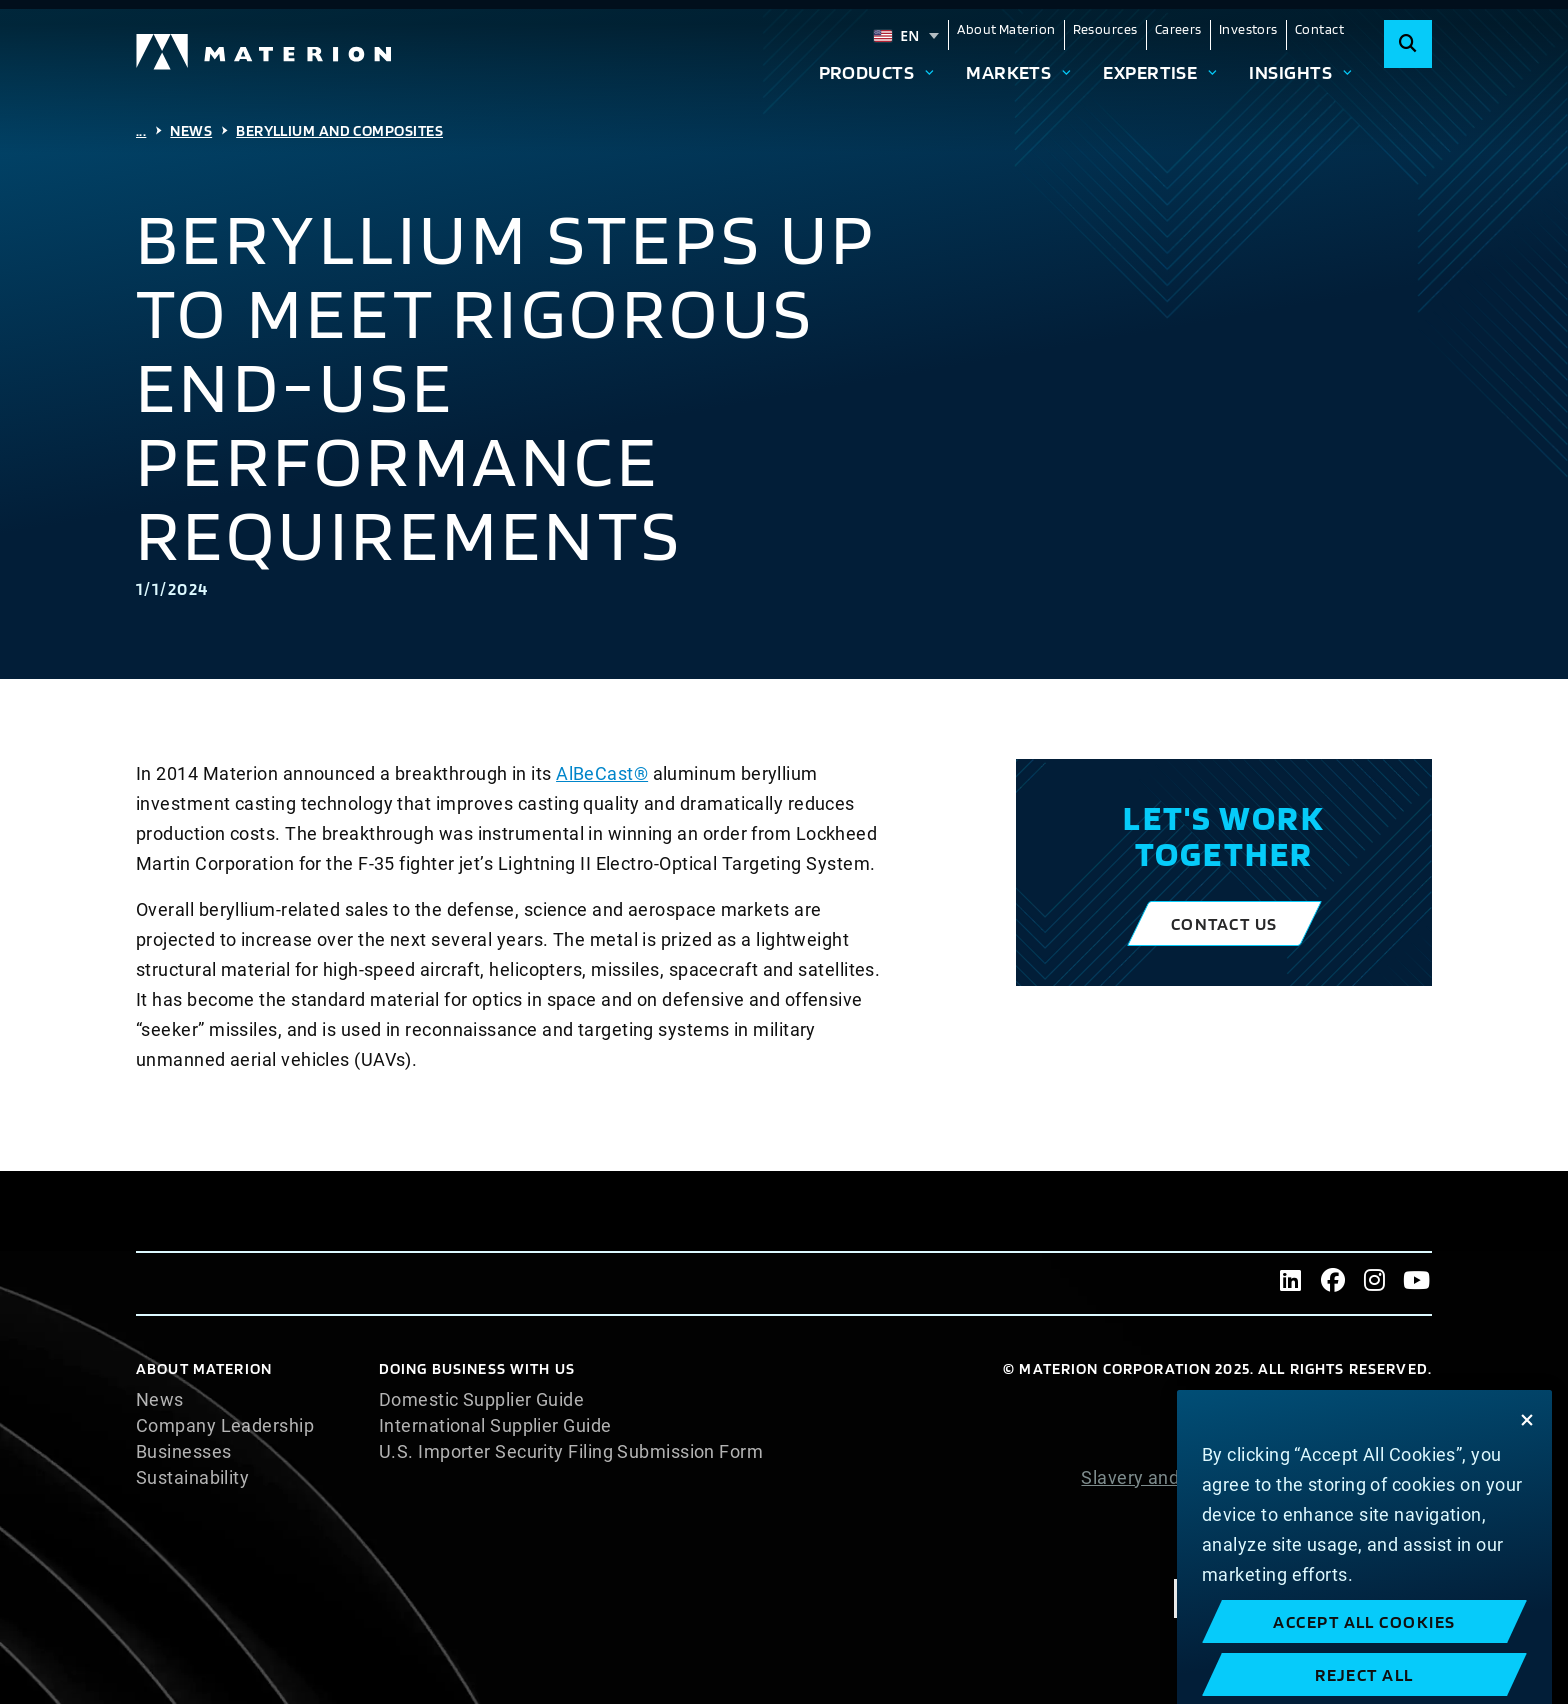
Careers (1178, 29)
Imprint (1402, 1556)
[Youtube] (1417, 1283)
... (141, 130)
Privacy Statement (1354, 1452)
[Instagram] (1375, 1283)
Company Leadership (225, 1426)
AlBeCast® (602, 773)
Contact (1319, 29)
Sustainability (192, 1478)
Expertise (1150, 72)
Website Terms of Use (1340, 1504)
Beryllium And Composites (339, 130)
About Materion (1006, 29)
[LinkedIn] (1291, 1283)
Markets (1008, 72)
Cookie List (1385, 1400)
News (191, 130)
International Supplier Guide (495, 1426)
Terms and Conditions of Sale (1309, 1530)
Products (867, 72)
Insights (1290, 72)
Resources (1105, 29)
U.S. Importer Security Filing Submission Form (571, 1452)
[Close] (1527, 1484)
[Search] (1408, 44)
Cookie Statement (1356, 1426)
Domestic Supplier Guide (481, 1400)
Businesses (184, 1452)
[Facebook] (1333, 1283)
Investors (1248, 29)
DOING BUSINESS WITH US (477, 1368)
